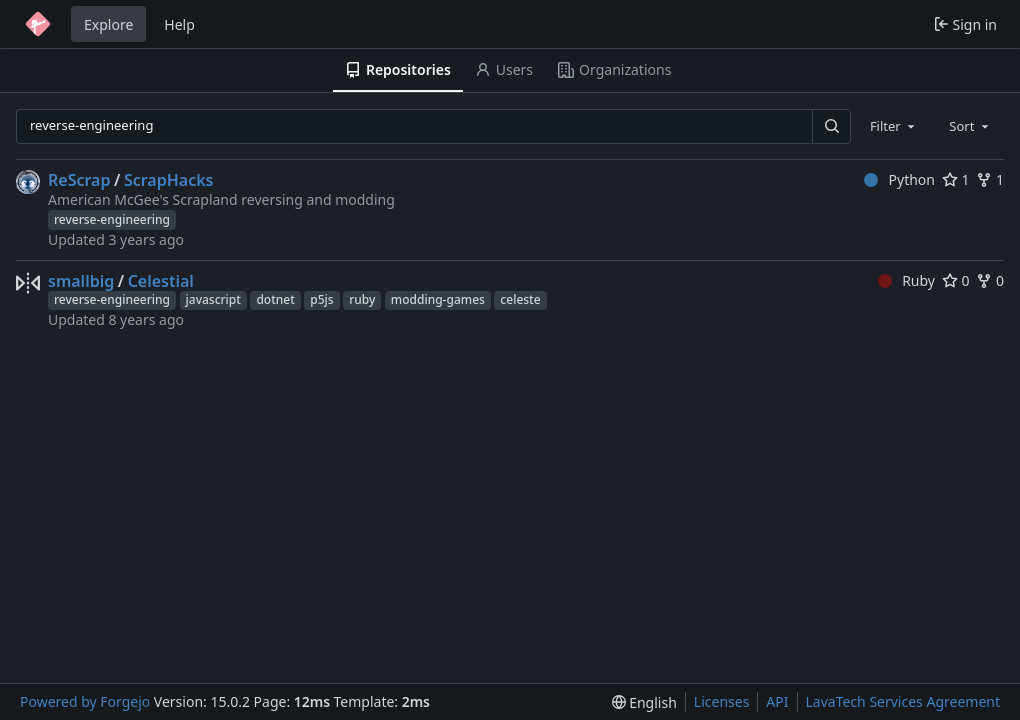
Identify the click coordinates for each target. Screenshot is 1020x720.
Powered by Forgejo (85, 701)
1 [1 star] (956, 179)
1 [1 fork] (990, 179)
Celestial (161, 281)
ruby (362, 299)
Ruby (906, 280)
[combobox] (894, 126)
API (777, 701)
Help (179, 24)
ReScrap (79, 180)
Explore (108, 24)
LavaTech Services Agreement (903, 701)
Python (899, 179)
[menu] (644, 702)
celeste (520, 299)
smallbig (81, 281)
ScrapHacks (169, 180)
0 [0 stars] (956, 280)
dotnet (275, 299)
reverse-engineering (112, 219)
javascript (213, 299)
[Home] (38, 24)
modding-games (438, 299)
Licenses (722, 701)
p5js (321, 299)
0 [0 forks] (990, 280)
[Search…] (831, 126)
